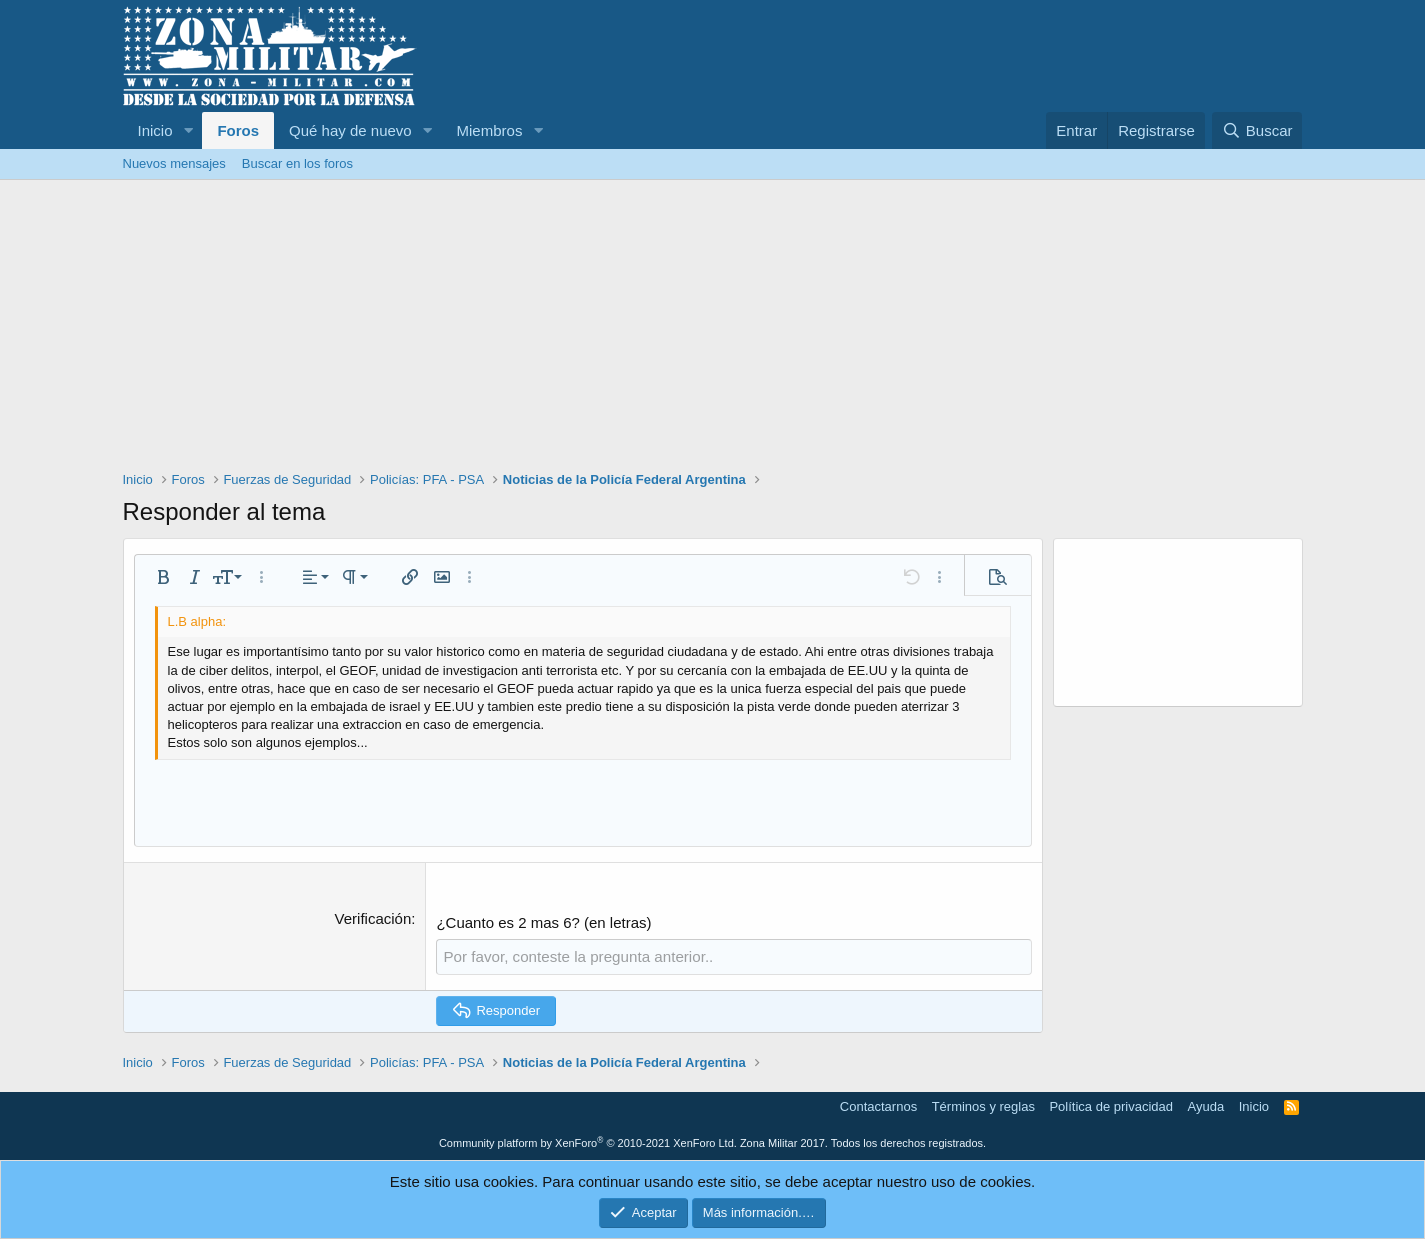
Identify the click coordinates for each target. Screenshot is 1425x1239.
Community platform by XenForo (588, 1143)
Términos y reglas (983, 1106)
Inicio (155, 130)
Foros (238, 130)
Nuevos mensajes (174, 163)
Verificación (373, 918)
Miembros (490, 130)
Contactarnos (878, 1106)
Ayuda (1206, 1106)
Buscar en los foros (297, 163)
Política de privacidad (1111, 1106)
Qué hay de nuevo (350, 130)
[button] (188, 130)
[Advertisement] (713, 330)
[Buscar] (1257, 130)
